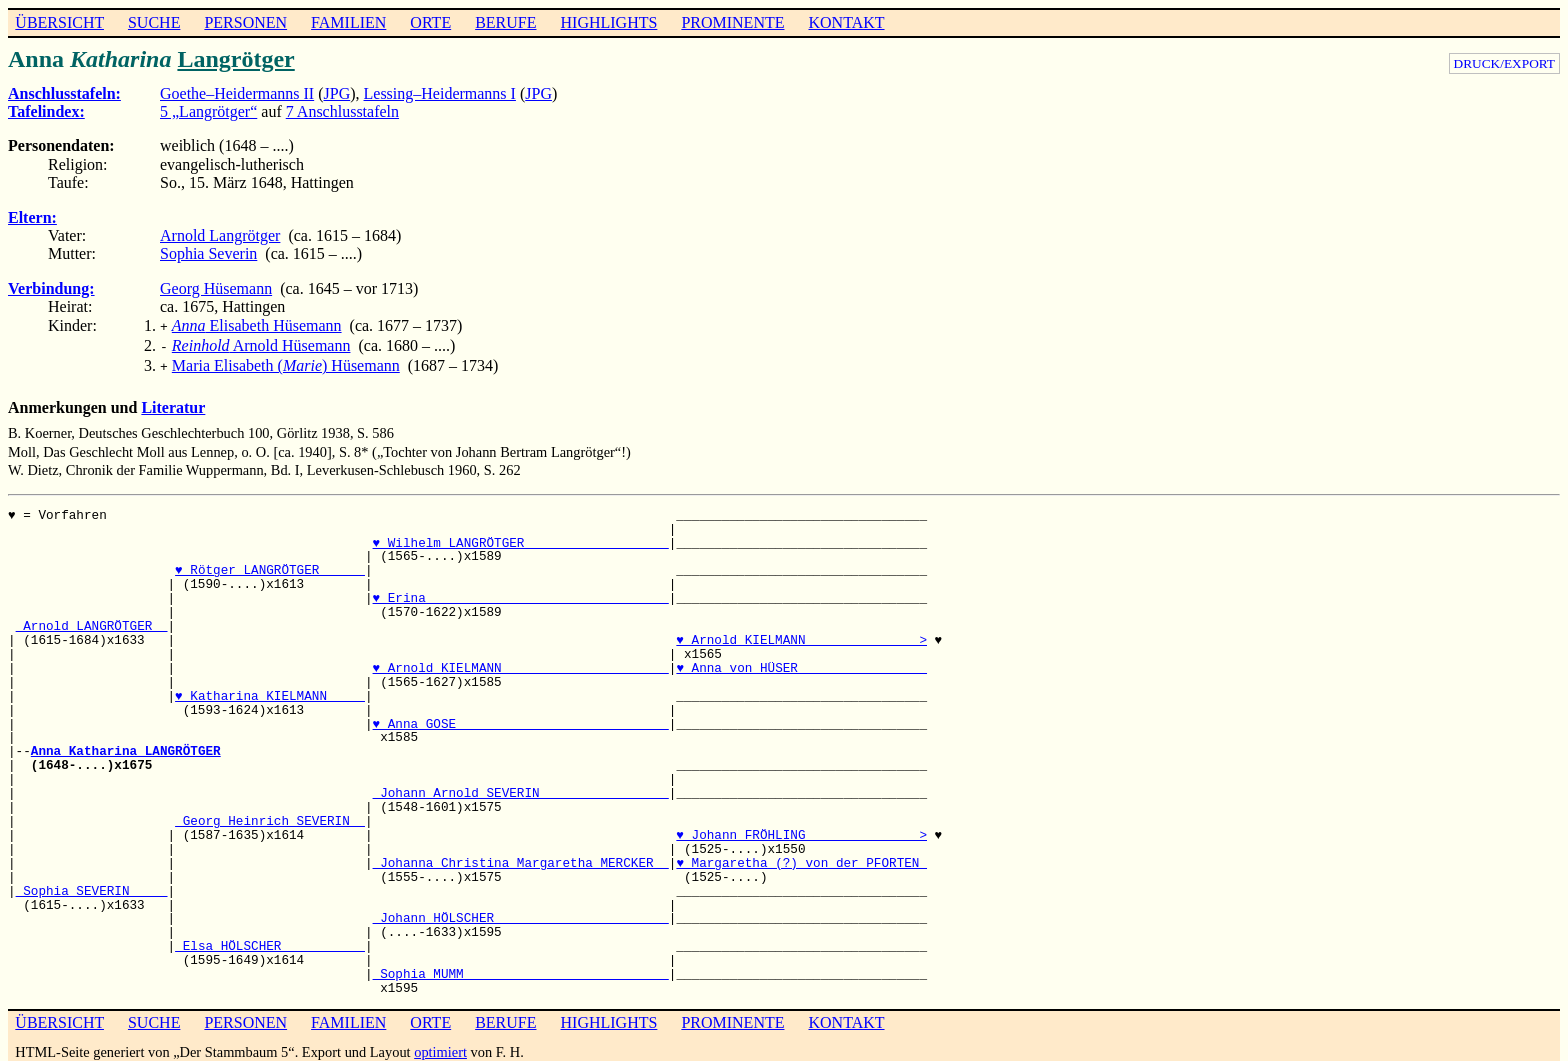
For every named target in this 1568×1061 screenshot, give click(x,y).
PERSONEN (245, 22)
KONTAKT (846, 22)
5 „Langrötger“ (208, 111)
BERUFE (505, 22)
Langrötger (235, 59)
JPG (337, 93)
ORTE (430, 22)
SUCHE (154, 22)
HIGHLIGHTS (609, 22)
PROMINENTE (732, 22)
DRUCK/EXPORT (1504, 63)
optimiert (440, 1046)
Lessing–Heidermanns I (440, 93)
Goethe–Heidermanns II (237, 93)
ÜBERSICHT (59, 22)
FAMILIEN (348, 22)
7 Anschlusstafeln (342, 111)
